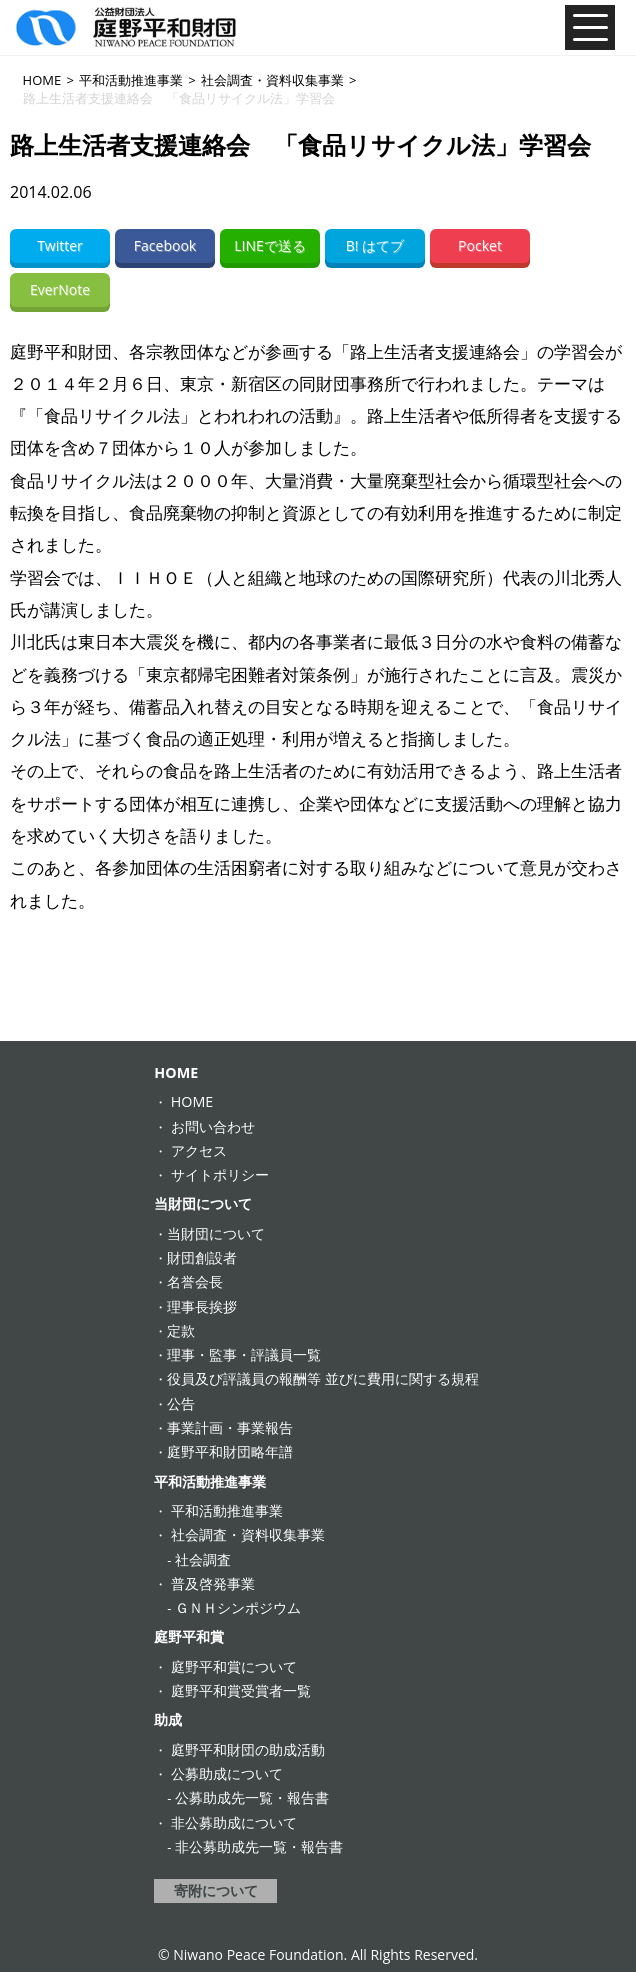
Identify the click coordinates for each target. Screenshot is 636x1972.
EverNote (60, 289)
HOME (176, 1072)
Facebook (165, 245)
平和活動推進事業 (210, 1481)
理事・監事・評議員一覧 (244, 1354)
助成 (168, 1719)
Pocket (480, 245)
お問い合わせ (213, 1126)
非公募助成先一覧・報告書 (259, 1846)
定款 (181, 1330)
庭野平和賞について (234, 1666)
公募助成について (227, 1773)
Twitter (60, 245)
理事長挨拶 (202, 1306)
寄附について (216, 1890)
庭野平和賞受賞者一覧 (241, 1690)
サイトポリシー (220, 1174)
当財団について (203, 1203)
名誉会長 (195, 1281)
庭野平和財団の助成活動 (248, 1749)
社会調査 (203, 1559)
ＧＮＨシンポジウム (238, 1607)
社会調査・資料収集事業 (248, 1534)
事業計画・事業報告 (230, 1427)
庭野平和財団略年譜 (230, 1451)
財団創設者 (202, 1257)
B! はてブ (375, 245)
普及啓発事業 (213, 1583)
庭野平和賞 (189, 1636)
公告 (181, 1403)
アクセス (199, 1150)
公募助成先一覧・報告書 (252, 1797)
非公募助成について (234, 1822)
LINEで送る (270, 245)
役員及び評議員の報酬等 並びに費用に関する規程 (323, 1378)
